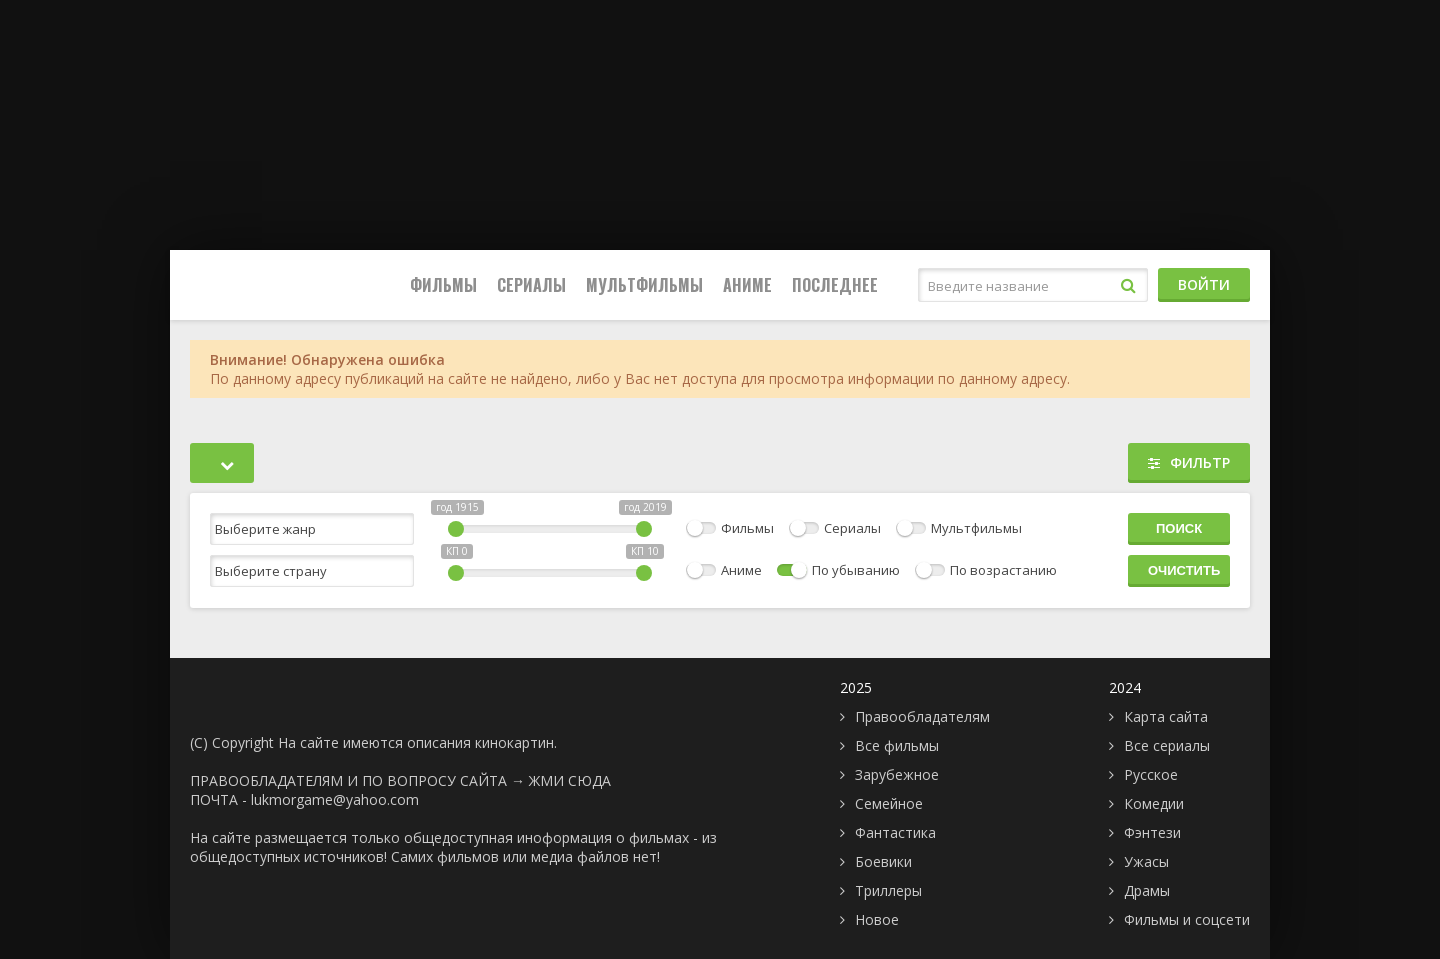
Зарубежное (897, 774)
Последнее (835, 285)
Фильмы (443, 285)
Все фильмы (897, 745)
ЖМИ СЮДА (570, 780)
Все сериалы (1167, 745)
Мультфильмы (644, 285)
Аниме (747, 285)
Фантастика (895, 832)
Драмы (1147, 890)
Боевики (883, 861)
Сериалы (531, 285)
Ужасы (1146, 861)
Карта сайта (1166, 716)
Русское (1151, 774)
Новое (877, 919)
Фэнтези (1152, 832)
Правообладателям (922, 716)
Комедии (1154, 803)
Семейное (889, 803)
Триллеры (888, 890)
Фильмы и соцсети (1187, 919)
